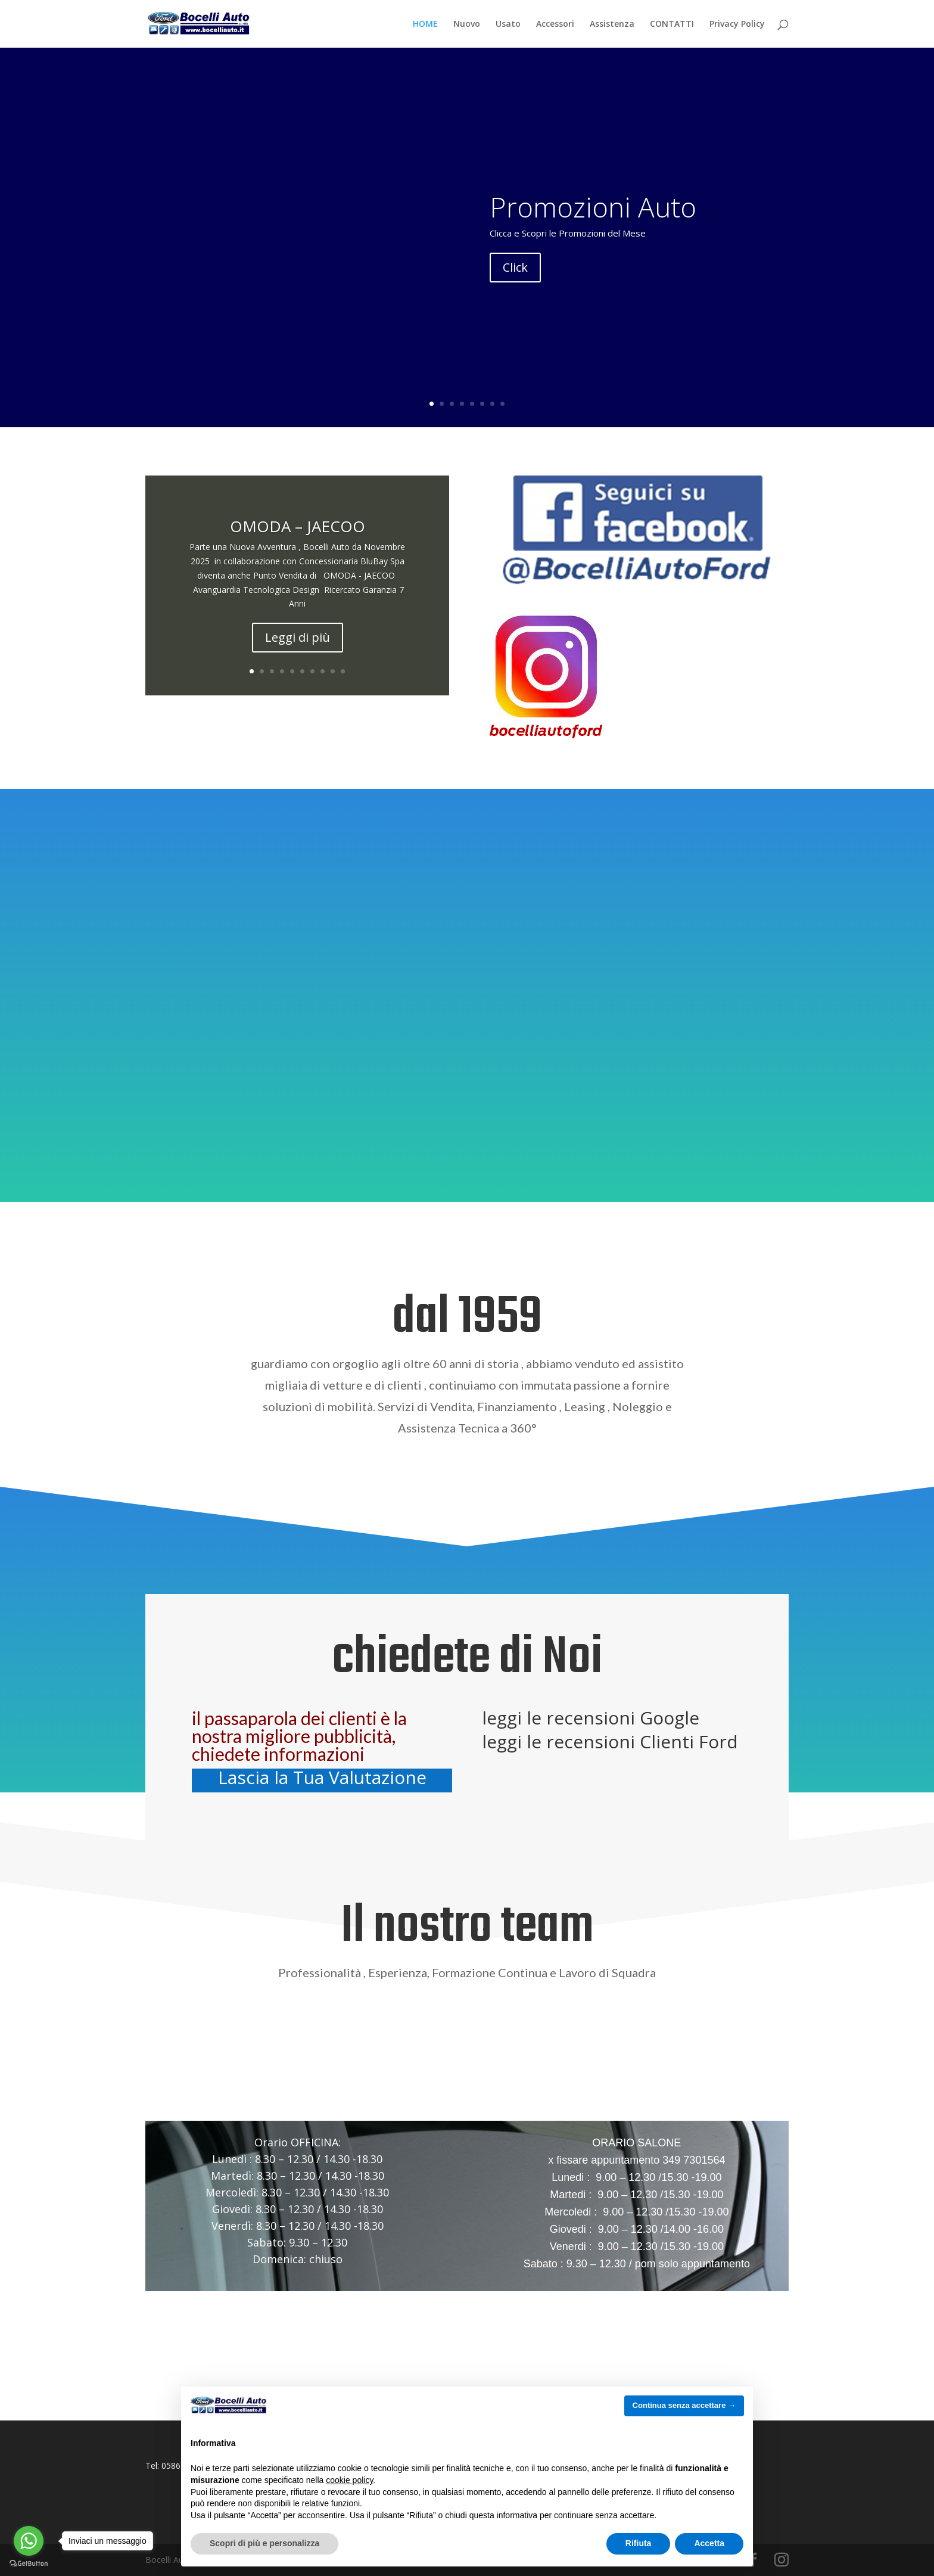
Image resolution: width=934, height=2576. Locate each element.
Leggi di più (297, 637)
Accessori (555, 24)
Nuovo (466, 24)
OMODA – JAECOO (297, 526)
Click (515, 267)
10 (343, 671)
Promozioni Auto (593, 206)
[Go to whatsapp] (28, 2541)
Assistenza (612, 24)
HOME (425, 24)
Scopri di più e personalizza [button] (264, 2543)
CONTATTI (672, 24)
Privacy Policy (737, 24)
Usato (508, 24)
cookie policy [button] (349, 2480)
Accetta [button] (709, 2543)
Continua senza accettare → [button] (684, 2405)
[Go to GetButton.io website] (29, 2564)
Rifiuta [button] (638, 2543)
